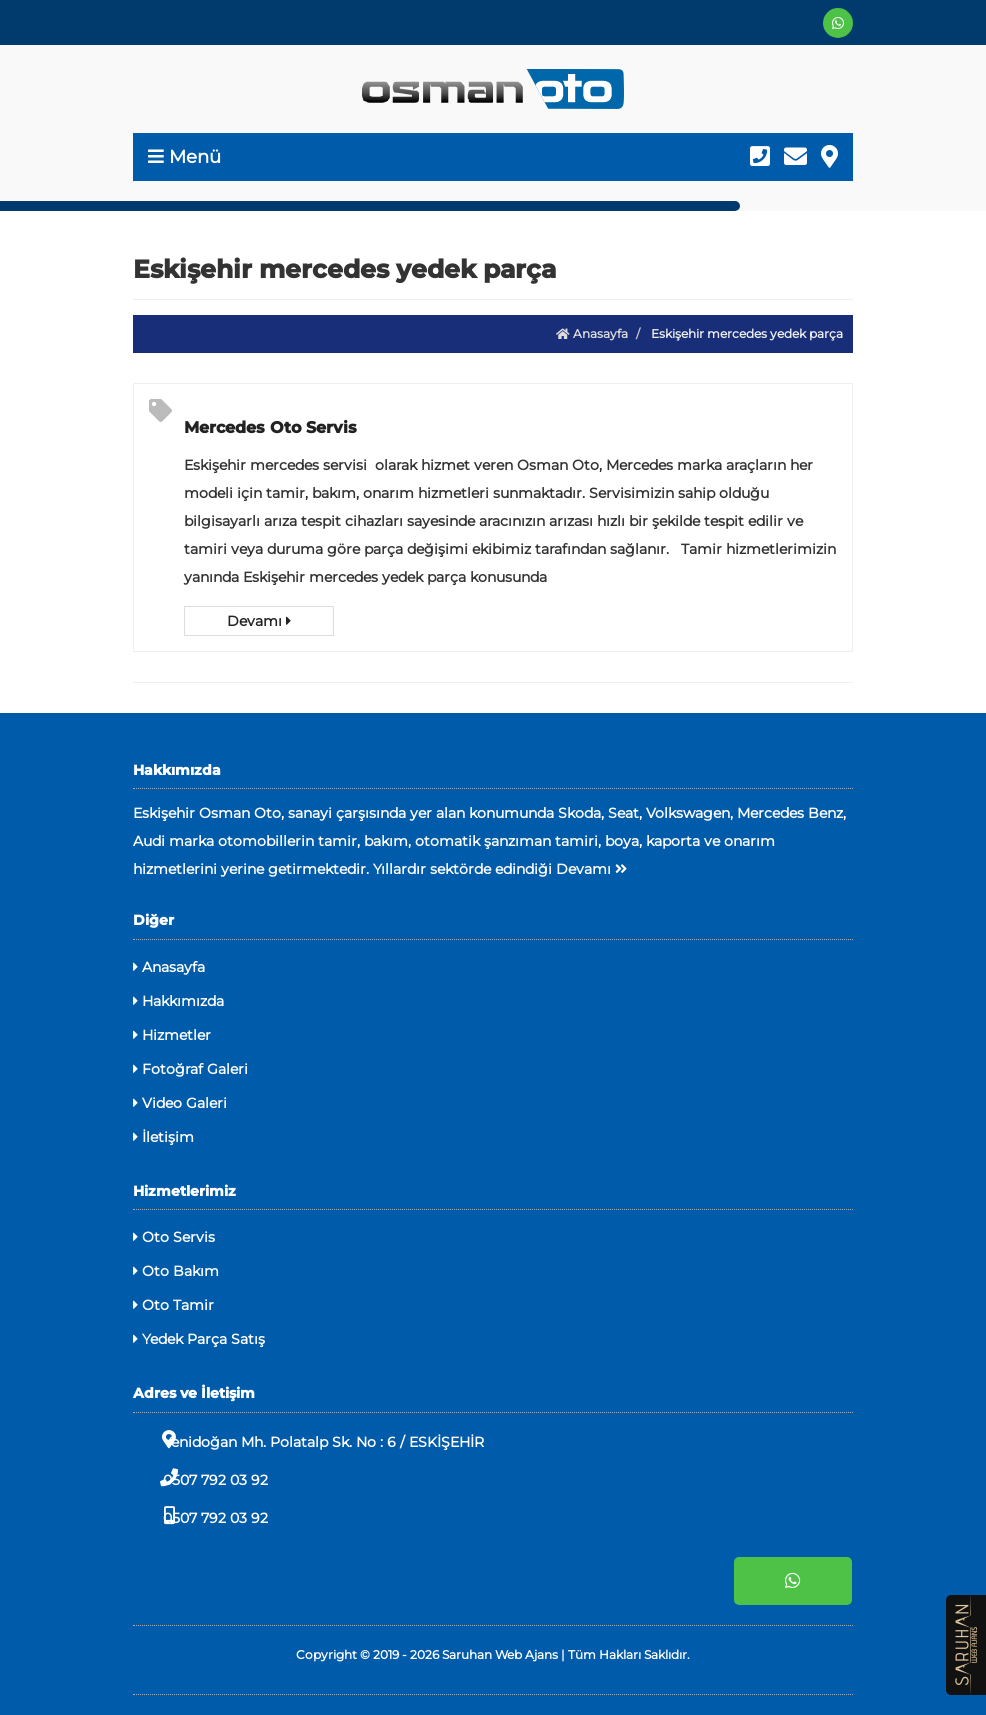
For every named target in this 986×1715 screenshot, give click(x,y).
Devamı (259, 621)
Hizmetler (172, 1035)
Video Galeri (180, 1103)
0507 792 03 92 (200, 1478)
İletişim (163, 1137)
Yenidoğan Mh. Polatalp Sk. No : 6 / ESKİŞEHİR (308, 1440)
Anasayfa (592, 333)
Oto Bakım (176, 1271)
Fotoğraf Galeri (190, 1069)
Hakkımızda (178, 1001)
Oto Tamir (173, 1305)
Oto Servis (174, 1237)
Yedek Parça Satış (199, 1339)
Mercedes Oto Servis (270, 427)
